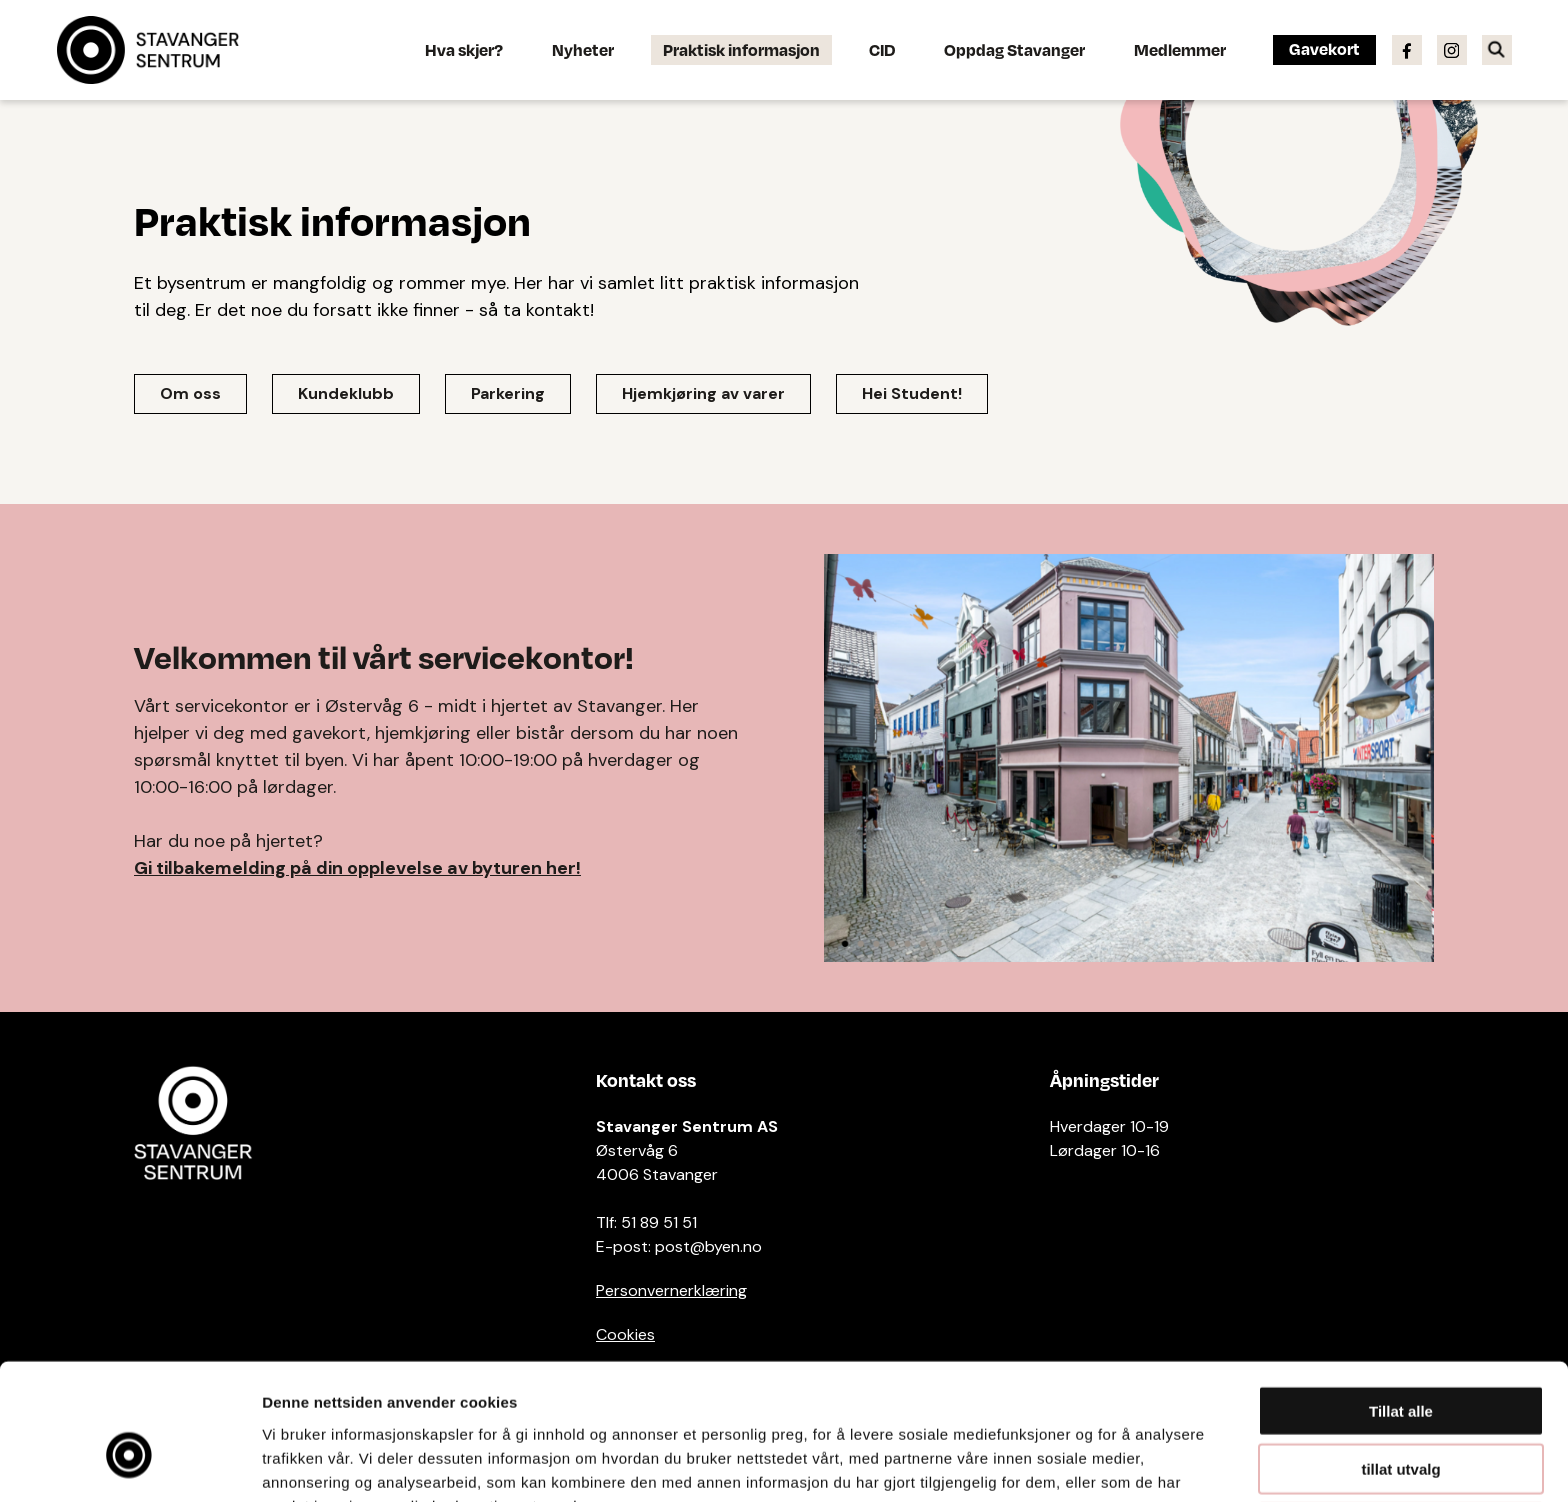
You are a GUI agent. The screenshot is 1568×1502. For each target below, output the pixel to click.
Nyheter (583, 49)
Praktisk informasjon (741, 49)
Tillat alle (1401, 1302)
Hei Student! (912, 393)
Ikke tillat (1401, 1419)
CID (882, 49)
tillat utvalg (1400, 1361)
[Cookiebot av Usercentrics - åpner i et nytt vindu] (129, 1463)
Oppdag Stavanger (1014, 49)
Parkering (508, 393)
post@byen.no (708, 1246)
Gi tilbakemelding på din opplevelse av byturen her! (357, 868)
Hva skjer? (464, 49)
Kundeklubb (346, 393)
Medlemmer (1180, 49)
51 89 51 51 (659, 1222)
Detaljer (1065, 1462)
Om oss (190, 393)
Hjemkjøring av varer (703, 393)
